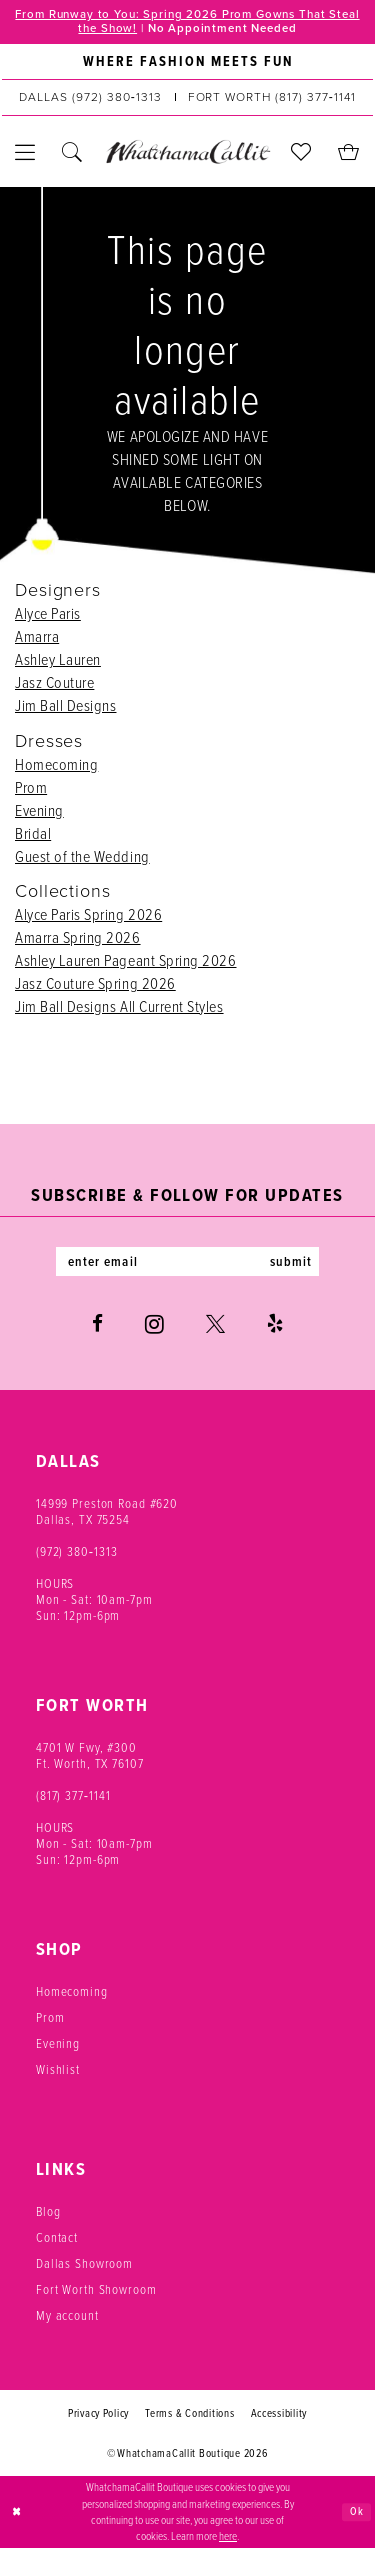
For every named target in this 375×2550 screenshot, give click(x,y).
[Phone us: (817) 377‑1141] (272, 99)
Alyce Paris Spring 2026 (88, 915)
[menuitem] (187, 63)
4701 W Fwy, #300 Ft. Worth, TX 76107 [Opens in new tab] (90, 1757)
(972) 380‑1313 (77, 1553)
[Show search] (72, 153)
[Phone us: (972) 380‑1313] (90, 99)
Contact (57, 2239)
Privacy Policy (98, 2415)
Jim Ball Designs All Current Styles (119, 1007)
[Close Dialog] (17, 2514)
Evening (39, 811)
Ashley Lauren (58, 661)
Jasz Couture (54, 684)
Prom (31, 788)
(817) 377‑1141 (73, 1797)
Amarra (37, 638)
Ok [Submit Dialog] (357, 2513)
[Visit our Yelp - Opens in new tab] (275, 1326)
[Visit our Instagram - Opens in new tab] (154, 1326)
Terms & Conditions (189, 2415)
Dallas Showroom (84, 2265)
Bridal (33, 834)
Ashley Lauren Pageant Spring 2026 (126, 961)
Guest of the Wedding (82, 857)
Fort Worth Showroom (96, 2291)
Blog (48, 2213)
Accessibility (279, 2415)
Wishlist (58, 2071)
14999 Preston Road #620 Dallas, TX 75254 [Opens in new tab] (107, 1513)
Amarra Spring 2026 (78, 938)
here (228, 2538)
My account (67, 2317)
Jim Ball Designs (65, 707)
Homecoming (56, 765)
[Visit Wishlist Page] (301, 153)
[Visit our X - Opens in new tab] (215, 1326)
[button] (25, 153)
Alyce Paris (48, 615)
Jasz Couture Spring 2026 (95, 984)
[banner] (187, 153)
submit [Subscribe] (296, 1263)
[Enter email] (188, 1263)
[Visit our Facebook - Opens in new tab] (97, 1326)
